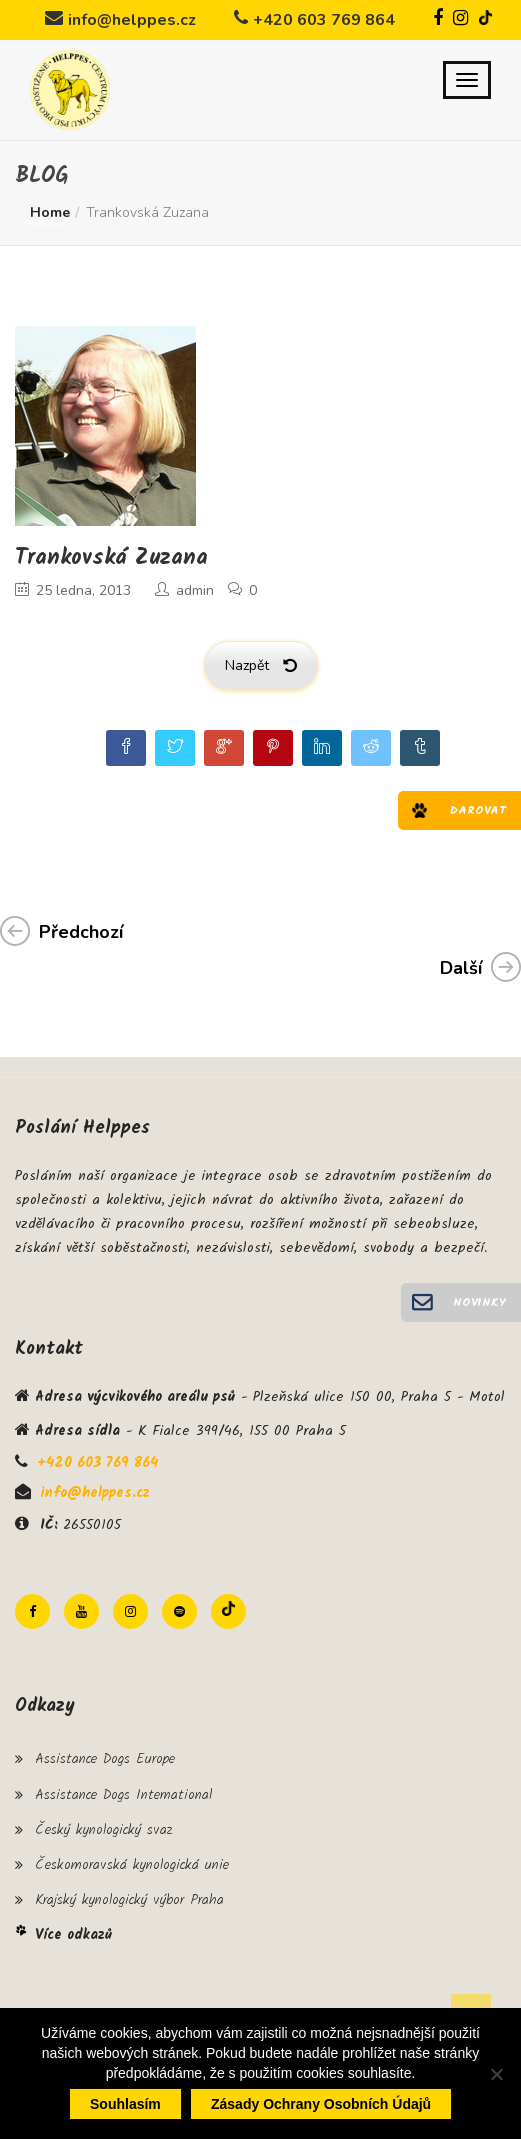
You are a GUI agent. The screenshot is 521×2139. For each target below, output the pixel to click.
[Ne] (496, 2074)
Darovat (478, 810)
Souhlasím (125, 2104)
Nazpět (261, 665)
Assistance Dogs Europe (105, 1759)
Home (50, 212)
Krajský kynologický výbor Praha (129, 1900)
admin (195, 590)
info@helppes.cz (132, 20)
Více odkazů (73, 1935)
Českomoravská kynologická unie (132, 1865)
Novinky (479, 1302)
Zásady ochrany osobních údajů (321, 2104)
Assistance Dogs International (123, 1795)
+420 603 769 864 (324, 20)
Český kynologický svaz (103, 1830)
